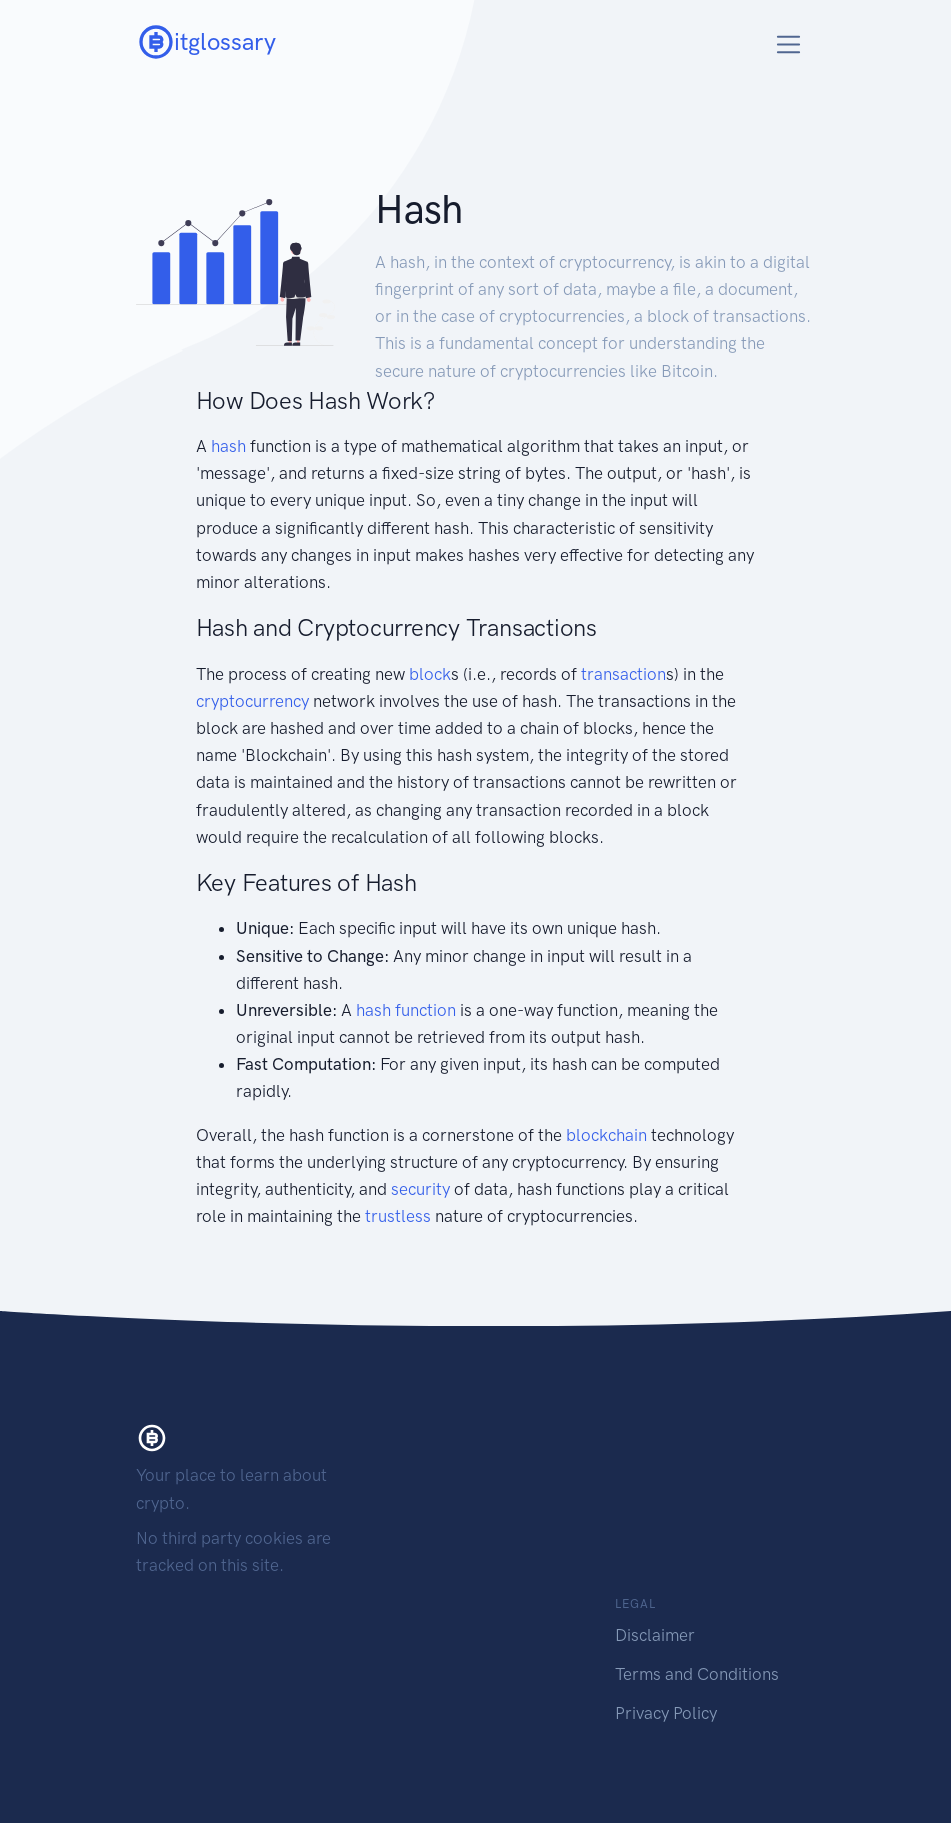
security (420, 1189)
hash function (406, 1010)
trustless (398, 1216)
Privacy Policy (666, 1713)
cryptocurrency (252, 701)
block (430, 674)
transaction (623, 674)
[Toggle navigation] (788, 44)
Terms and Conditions (697, 1674)
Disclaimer (655, 1635)
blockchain (606, 1135)
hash (228, 446)
